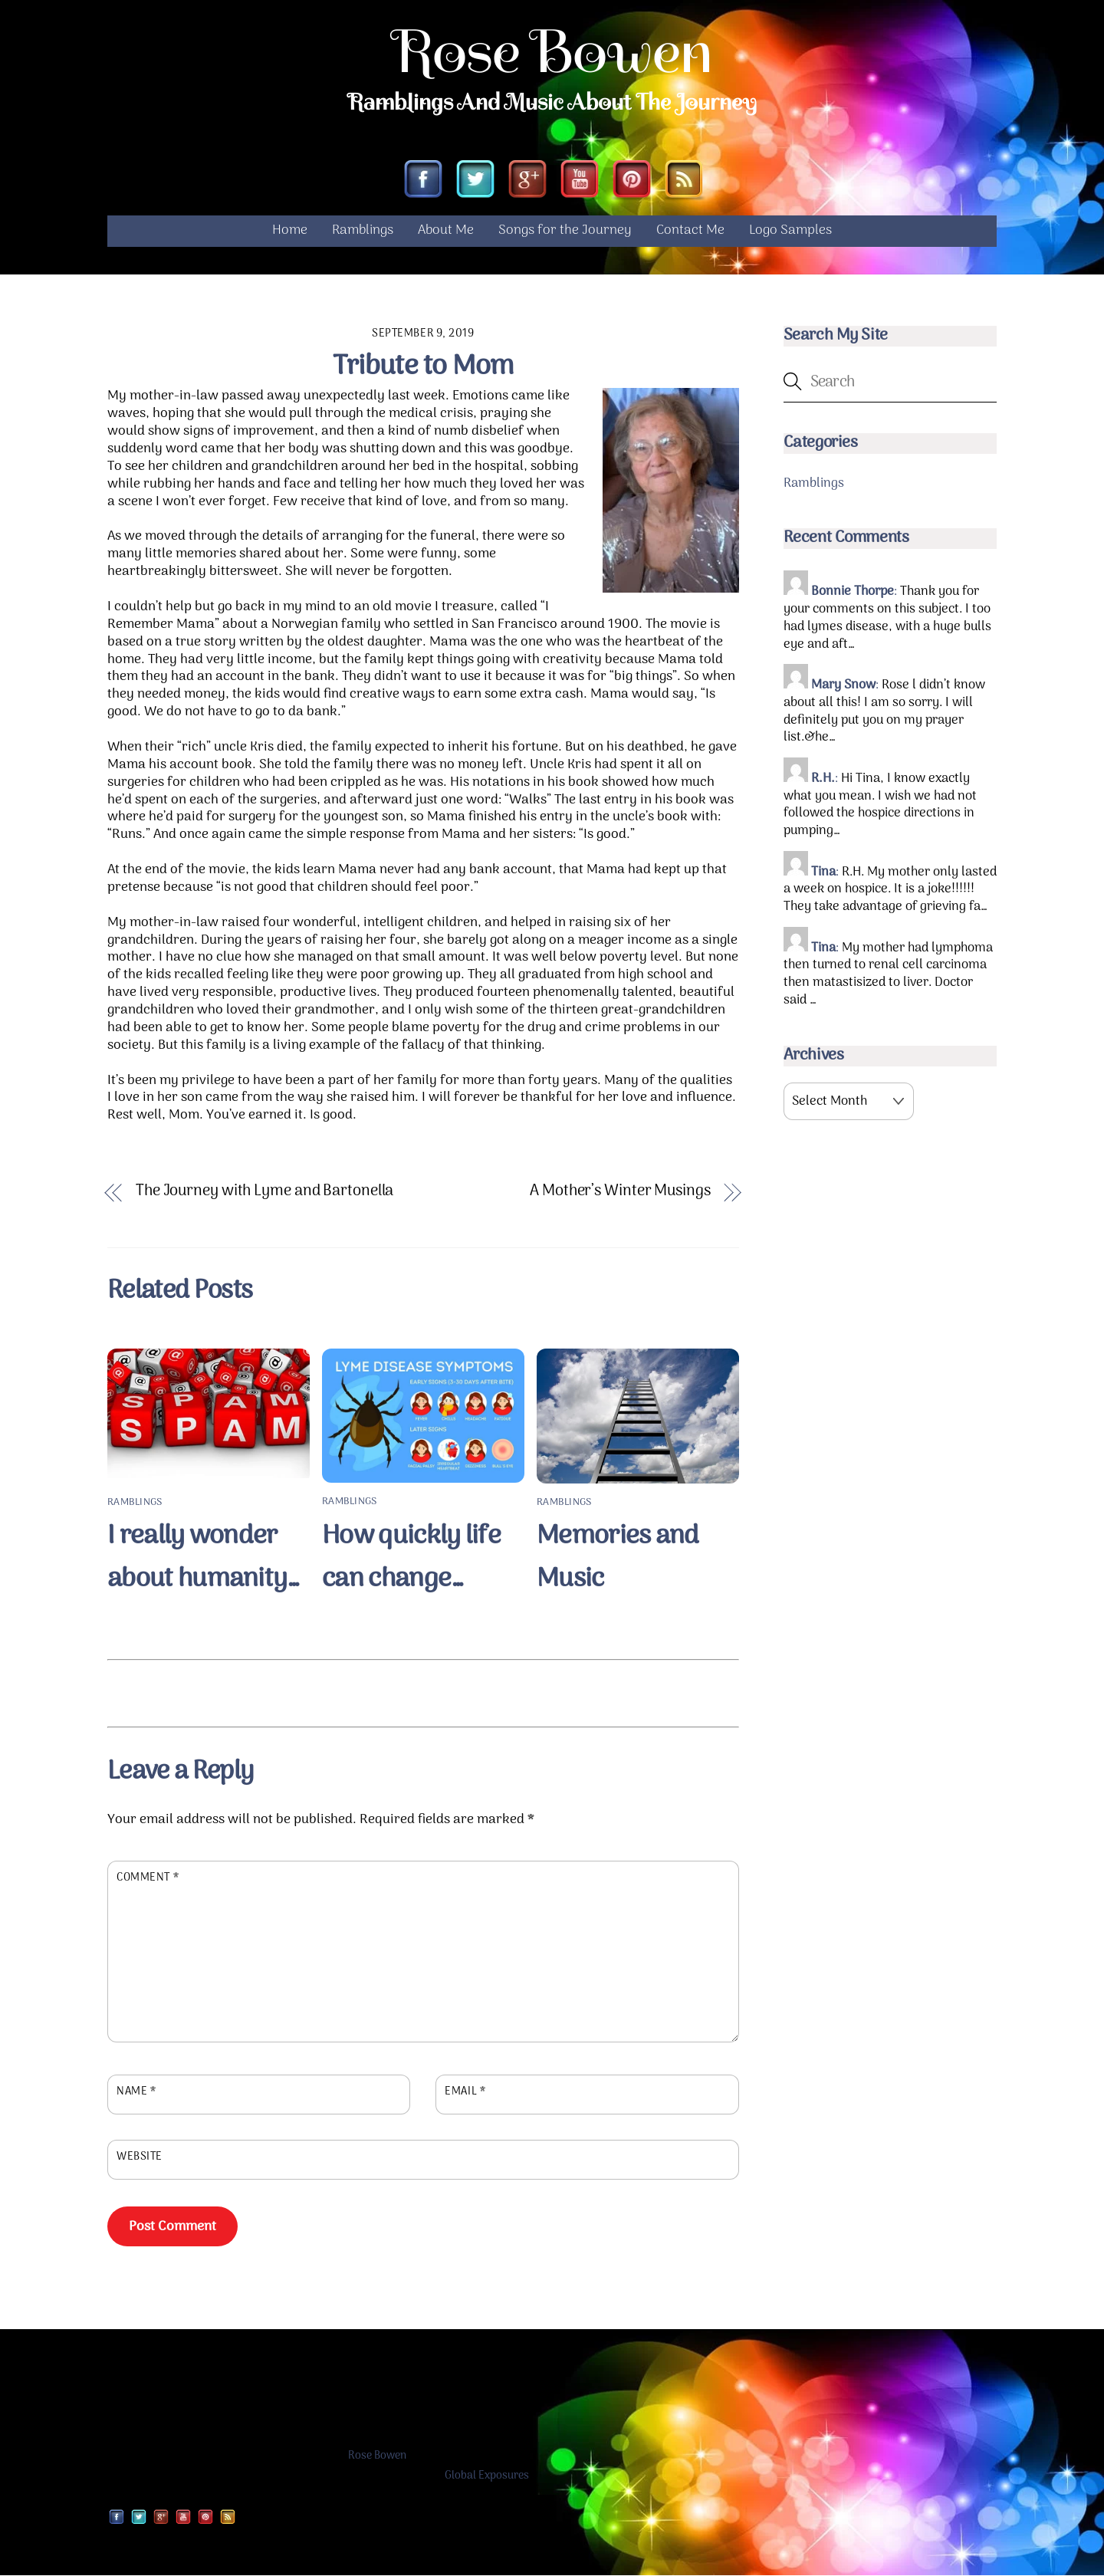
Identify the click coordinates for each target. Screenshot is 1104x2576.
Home (289, 232)
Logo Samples (790, 232)
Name (136, 2093)
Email (465, 2093)
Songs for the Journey (565, 232)
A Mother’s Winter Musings (620, 1192)
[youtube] (579, 182)
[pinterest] (631, 182)
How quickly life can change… (411, 1559)
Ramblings (362, 232)
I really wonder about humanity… (204, 1559)
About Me (446, 232)
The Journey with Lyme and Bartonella (264, 1192)
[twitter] (475, 182)
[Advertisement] (423, 1691)
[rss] (683, 182)
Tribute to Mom (423, 368)
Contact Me (690, 232)
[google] (527, 182)
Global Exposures (487, 2477)
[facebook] (423, 182)
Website (140, 2158)
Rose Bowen (377, 2457)
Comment (148, 1879)
